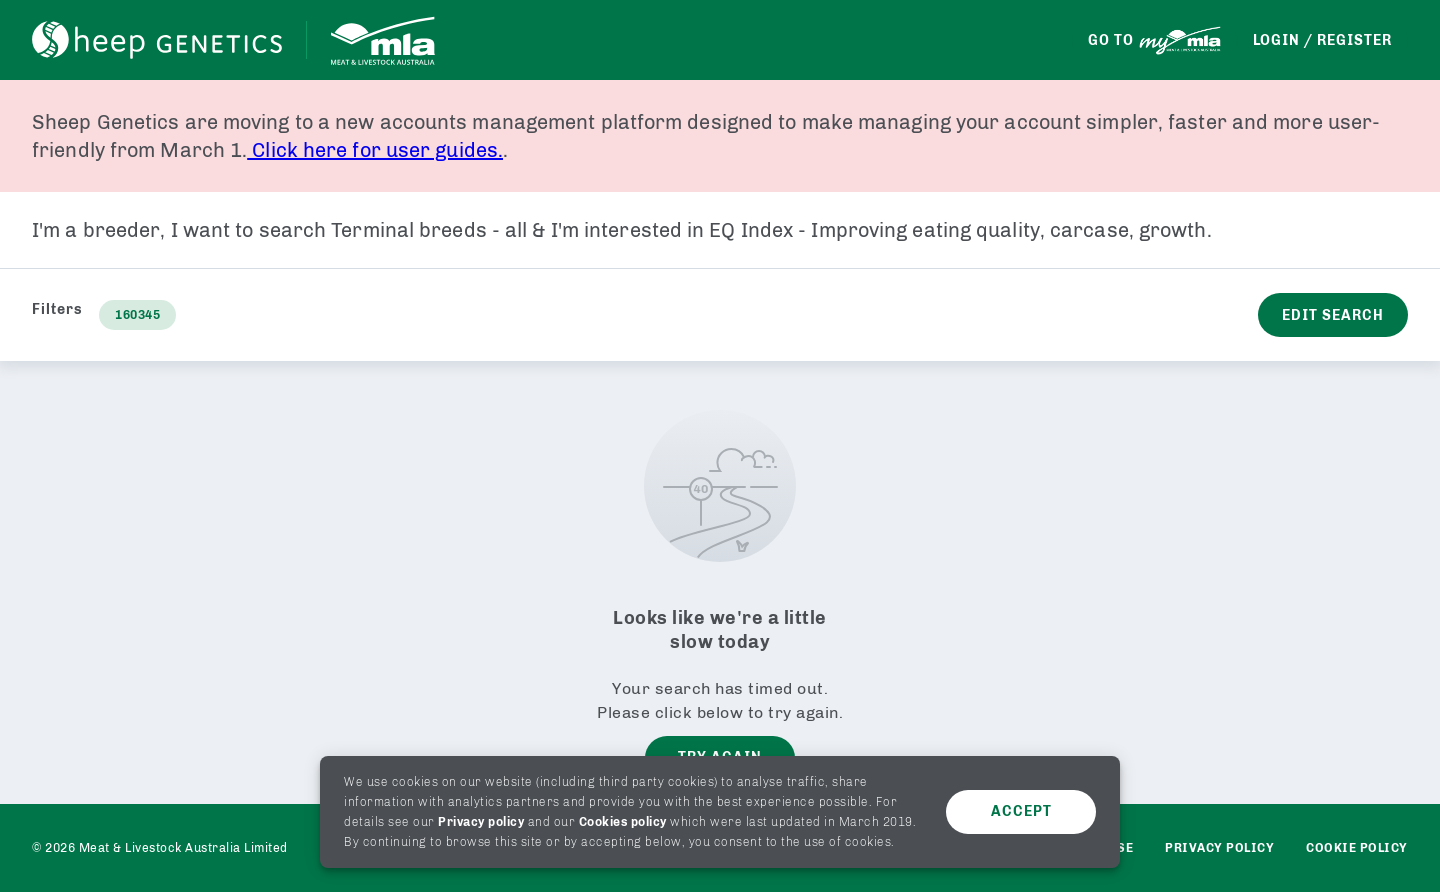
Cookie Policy (1357, 848)
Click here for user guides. (375, 150)
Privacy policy (481, 822)
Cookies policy (623, 822)
